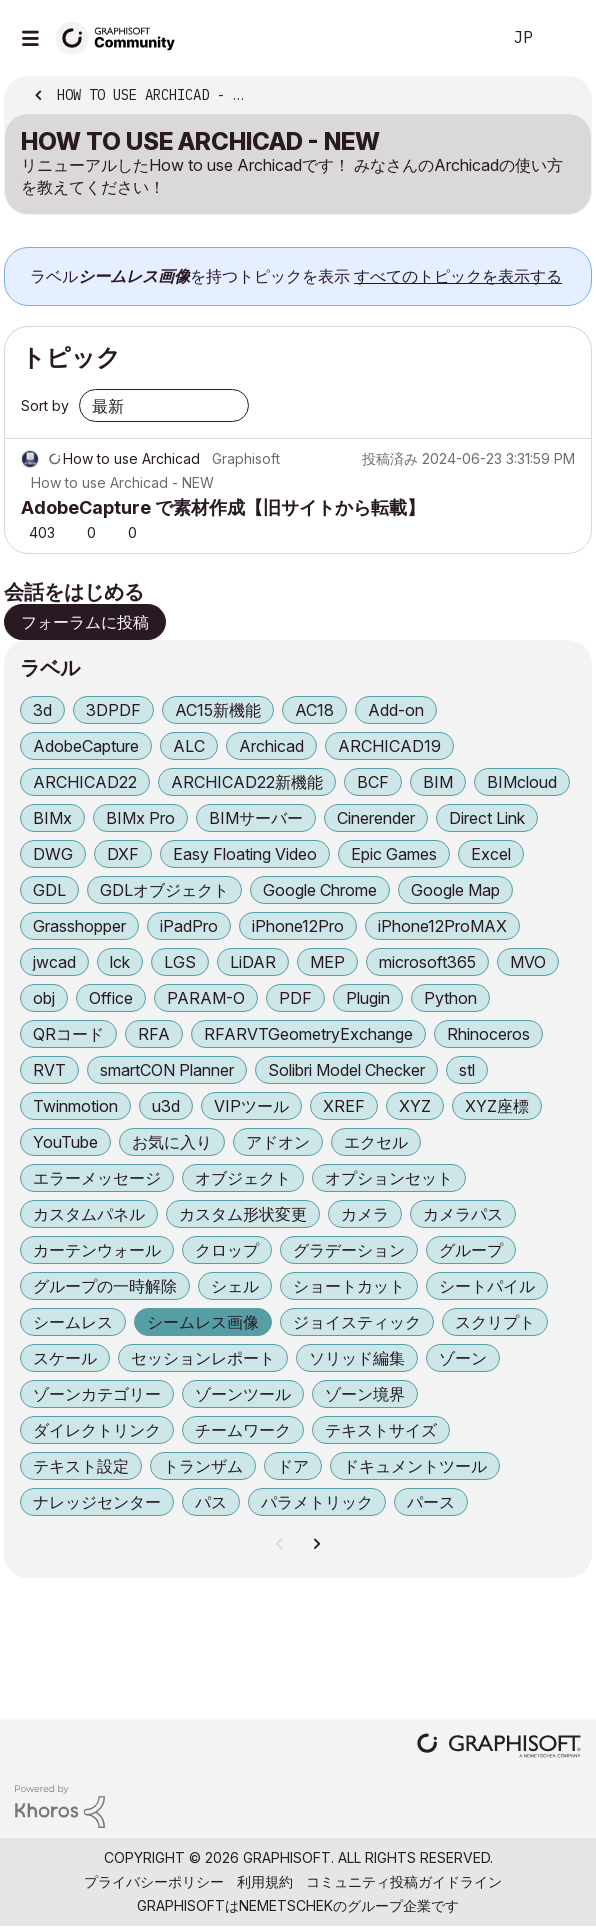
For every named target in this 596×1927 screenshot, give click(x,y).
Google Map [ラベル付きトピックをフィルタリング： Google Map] (455, 890)
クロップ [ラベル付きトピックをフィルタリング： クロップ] (227, 1250)
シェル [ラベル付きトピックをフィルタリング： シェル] (235, 1286)
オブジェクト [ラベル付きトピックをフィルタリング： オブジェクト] (243, 1178)
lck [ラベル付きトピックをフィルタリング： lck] (120, 962)
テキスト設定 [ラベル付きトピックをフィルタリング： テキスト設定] (81, 1466)
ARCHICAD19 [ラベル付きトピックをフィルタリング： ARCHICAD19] (389, 746)
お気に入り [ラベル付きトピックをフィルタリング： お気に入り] (172, 1142)
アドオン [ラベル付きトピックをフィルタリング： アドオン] (278, 1142)
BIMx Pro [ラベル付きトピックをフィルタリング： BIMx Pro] (140, 818)
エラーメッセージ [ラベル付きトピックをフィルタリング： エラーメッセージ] (97, 1178)
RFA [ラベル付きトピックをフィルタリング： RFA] (154, 1034)
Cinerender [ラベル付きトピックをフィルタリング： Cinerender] (376, 818)
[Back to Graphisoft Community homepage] (122, 36)
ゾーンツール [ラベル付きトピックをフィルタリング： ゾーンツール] (243, 1394)
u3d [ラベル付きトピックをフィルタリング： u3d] (166, 1106)
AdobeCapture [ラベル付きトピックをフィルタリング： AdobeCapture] (86, 746)
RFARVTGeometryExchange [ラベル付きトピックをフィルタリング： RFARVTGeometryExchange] (308, 1034)
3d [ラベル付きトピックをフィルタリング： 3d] (42, 710)
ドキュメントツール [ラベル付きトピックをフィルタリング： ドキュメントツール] (415, 1466)
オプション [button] (563, 97)
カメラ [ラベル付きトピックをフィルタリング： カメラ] (365, 1214)
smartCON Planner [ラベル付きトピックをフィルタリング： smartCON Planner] (167, 1070)
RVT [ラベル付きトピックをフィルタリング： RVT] (49, 1070)
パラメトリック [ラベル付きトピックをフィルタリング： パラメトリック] (317, 1502)
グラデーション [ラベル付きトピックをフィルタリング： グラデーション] (349, 1250)
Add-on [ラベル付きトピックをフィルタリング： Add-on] (396, 710)
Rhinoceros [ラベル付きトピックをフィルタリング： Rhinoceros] (488, 1034)
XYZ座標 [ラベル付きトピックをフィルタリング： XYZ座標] (497, 1106)
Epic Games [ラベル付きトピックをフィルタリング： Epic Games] (394, 854)
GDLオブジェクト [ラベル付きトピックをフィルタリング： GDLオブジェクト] (164, 890)
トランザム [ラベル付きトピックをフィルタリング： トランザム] (203, 1466)
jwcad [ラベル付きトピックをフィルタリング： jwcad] (54, 962)
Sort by (45, 405)
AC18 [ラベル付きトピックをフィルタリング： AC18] (314, 710)
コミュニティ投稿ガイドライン (404, 1881)
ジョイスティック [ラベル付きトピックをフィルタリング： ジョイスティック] (357, 1322)
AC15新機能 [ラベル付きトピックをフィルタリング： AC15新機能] (218, 710)
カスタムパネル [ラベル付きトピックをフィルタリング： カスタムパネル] (89, 1214)
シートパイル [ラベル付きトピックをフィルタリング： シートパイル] (487, 1286)
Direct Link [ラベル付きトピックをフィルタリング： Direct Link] (487, 818)
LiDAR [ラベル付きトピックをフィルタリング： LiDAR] (253, 962)
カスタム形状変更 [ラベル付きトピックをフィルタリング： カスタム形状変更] (243, 1214)
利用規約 (265, 1881)
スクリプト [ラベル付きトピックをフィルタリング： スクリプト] (495, 1322)
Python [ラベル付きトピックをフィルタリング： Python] (450, 998)
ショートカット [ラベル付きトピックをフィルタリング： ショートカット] (349, 1286)
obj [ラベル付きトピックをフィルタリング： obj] (44, 998)
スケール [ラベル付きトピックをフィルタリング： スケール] (65, 1358)
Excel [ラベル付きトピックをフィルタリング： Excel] (491, 854)
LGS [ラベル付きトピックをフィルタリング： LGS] (180, 962)
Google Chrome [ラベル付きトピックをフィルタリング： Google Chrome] (320, 890)
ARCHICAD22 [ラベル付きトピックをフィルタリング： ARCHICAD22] (85, 782)
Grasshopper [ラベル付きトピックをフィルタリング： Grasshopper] (79, 926)
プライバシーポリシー (154, 1881)
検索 (455, 38)
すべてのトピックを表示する (458, 276)
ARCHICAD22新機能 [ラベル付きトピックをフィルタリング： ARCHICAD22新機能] (247, 782)
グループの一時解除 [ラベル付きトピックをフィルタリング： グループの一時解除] (105, 1286)
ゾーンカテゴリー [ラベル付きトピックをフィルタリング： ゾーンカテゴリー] (97, 1394)
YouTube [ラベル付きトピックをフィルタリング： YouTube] (65, 1142)
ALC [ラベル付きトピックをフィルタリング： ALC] (189, 746)
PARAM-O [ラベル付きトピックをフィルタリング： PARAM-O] (206, 998)
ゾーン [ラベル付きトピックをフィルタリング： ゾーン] (463, 1358)
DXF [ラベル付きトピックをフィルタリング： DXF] (123, 854)
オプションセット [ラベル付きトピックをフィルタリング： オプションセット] (389, 1178)
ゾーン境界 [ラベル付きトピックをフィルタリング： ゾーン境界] (365, 1394)
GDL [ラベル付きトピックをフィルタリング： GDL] (49, 890)
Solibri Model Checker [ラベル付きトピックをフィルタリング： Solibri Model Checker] (346, 1070)
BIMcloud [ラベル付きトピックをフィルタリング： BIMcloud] (522, 782)
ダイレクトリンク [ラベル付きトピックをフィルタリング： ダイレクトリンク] (97, 1430)
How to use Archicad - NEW (122, 482)
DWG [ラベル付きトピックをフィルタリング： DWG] (53, 854)
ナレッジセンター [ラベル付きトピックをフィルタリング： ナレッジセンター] (97, 1502)
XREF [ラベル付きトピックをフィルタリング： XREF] (344, 1106)
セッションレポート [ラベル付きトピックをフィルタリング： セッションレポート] (203, 1358)
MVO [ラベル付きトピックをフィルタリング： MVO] (528, 962)
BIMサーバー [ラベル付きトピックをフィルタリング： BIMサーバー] (256, 818)
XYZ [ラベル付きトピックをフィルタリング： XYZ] (415, 1106)
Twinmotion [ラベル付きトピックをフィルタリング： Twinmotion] (75, 1106)
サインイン (564, 38)
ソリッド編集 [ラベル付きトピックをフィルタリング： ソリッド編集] (357, 1358)
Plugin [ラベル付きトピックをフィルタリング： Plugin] (368, 998)
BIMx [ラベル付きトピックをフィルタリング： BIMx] (52, 818)
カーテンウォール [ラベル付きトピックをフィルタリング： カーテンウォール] (97, 1250)
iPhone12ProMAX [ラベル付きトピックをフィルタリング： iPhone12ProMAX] (442, 926)
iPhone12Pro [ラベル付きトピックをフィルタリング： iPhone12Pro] (298, 926)
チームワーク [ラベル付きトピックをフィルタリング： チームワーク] (243, 1430)
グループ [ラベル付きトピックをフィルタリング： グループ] (471, 1250)
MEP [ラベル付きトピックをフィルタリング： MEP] (327, 962)
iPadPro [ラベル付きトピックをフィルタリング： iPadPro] (189, 926)
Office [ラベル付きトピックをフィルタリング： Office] (111, 998)
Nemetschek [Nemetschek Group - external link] (286, 1905)
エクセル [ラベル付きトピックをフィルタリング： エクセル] (376, 1142)
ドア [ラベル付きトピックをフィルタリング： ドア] (293, 1466)
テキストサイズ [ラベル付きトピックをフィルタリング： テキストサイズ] (381, 1430)
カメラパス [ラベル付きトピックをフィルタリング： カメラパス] (463, 1214)
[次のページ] (316, 1544)
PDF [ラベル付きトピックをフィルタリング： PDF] (295, 998)
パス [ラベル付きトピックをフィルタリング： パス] (211, 1502)
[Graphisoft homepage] (499, 1747)
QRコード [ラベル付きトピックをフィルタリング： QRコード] (68, 1034)
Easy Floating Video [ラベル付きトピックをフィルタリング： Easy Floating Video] (245, 854)
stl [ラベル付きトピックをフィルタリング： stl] (467, 1070)
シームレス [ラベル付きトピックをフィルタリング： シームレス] (73, 1322)
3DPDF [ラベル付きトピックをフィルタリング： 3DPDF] (113, 710)
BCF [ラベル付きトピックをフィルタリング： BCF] (373, 782)
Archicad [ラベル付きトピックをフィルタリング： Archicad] (271, 746)
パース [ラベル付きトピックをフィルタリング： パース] (431, 1502)
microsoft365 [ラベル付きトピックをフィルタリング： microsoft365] (427, 962)
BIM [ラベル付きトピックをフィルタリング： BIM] (438, 782)
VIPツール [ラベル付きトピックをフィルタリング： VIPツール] (251, 1106)
